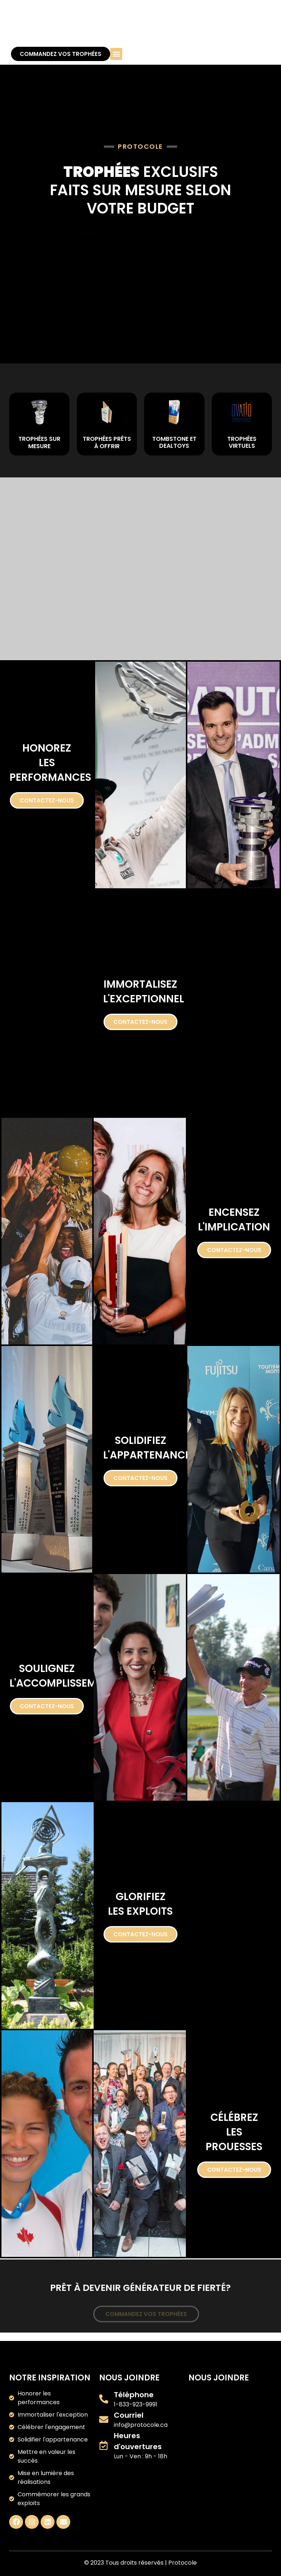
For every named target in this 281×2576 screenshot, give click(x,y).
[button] (116, 54)
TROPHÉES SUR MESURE (39, 442)
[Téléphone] (103, 2398)
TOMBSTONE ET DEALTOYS (174, 442)
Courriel (128, 2415)
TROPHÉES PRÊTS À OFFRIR (107, 442)
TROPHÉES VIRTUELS (241, 442)
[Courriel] (103, 2419)
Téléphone (134, 2395)
